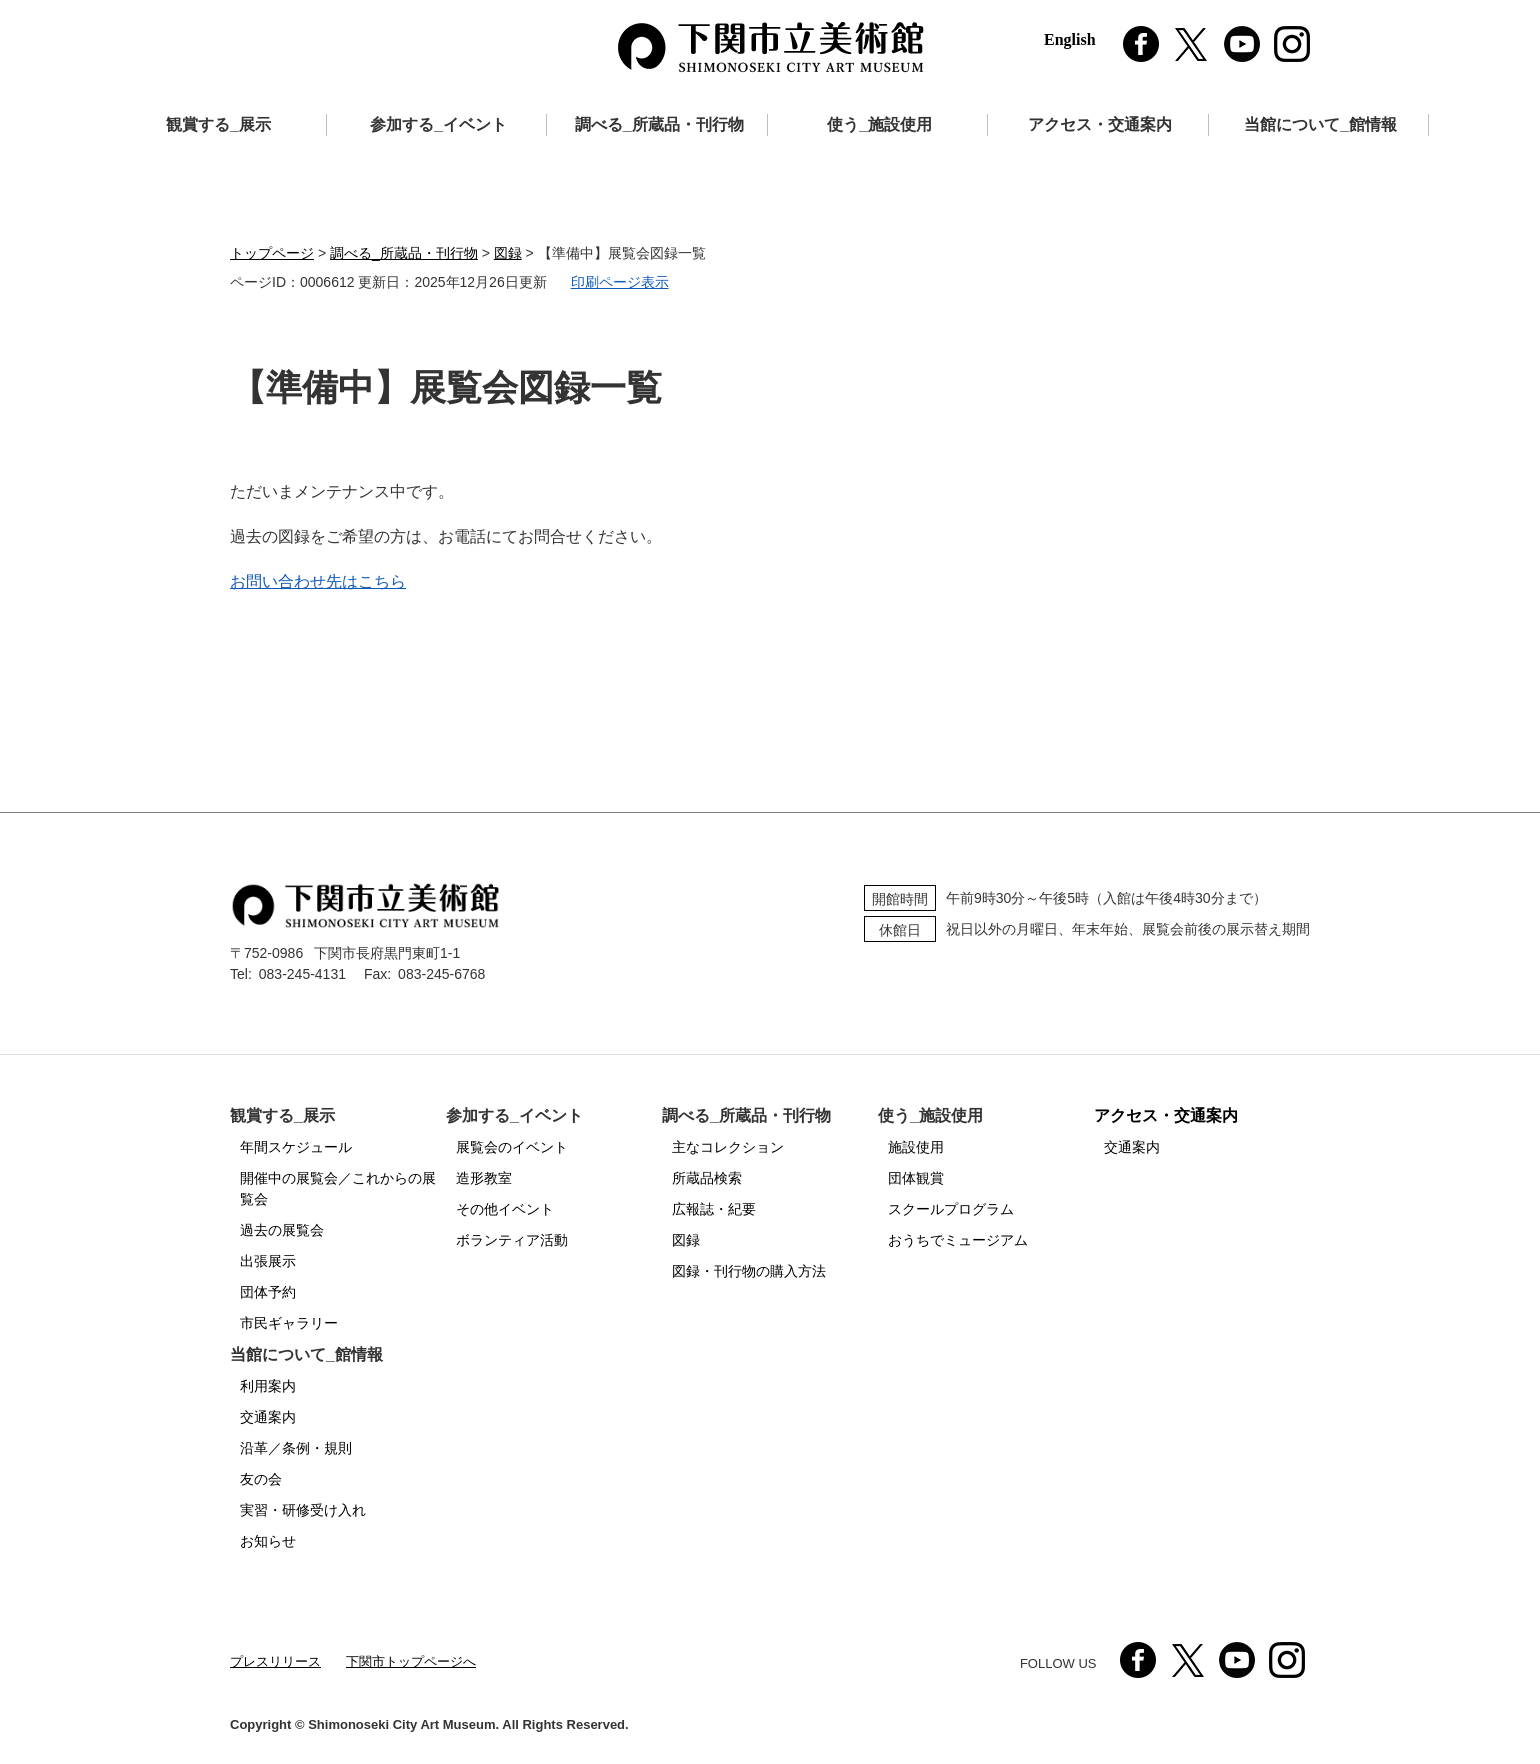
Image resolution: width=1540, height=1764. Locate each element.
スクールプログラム (951, 1209)
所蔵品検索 (707, 1178)
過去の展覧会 (282, 1230)
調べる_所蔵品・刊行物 (659, 124)
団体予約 (268, 1292)
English (1070, 39)
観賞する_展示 (218, 124)
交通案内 (1132, 1147)
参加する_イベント (438, 124)
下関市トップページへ (411, 1661)
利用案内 (268, 1386)
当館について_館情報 (1320, 124)
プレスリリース (275, 1661)
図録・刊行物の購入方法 (749, 1271)
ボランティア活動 (512, 1240)
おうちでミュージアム (958, 1240)
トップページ (272, 253)
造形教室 (484, 1178)
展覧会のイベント (512, 1147)
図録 (508, 253)
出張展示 (268, 1261)
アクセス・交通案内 (1100, 124)
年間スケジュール (296, 1147)
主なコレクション (728, 1147)
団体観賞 (916, 1178)
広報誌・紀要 (714, 1209)
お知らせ (268, 1541)
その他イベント (505, 1209)
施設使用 (916, 1147)
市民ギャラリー (289, 1323)
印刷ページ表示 (620, 282)
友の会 (261, 1479)
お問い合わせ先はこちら (318, 581)
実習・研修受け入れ (303, 1510)
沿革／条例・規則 (296, 1448)
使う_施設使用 (879, 124)
